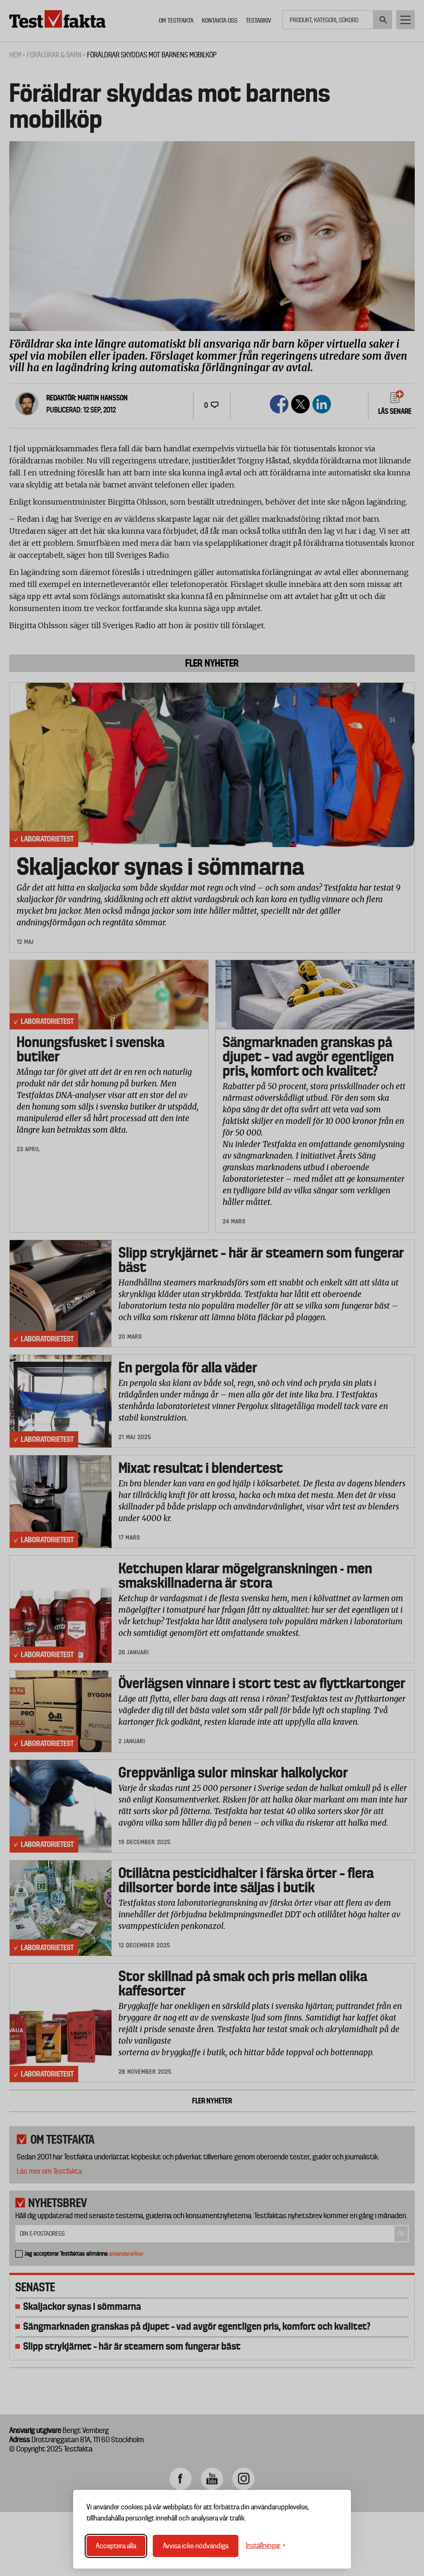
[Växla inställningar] (266, 2545)
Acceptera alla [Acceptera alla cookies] (116, 2546)
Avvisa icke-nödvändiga (195, 2546)
